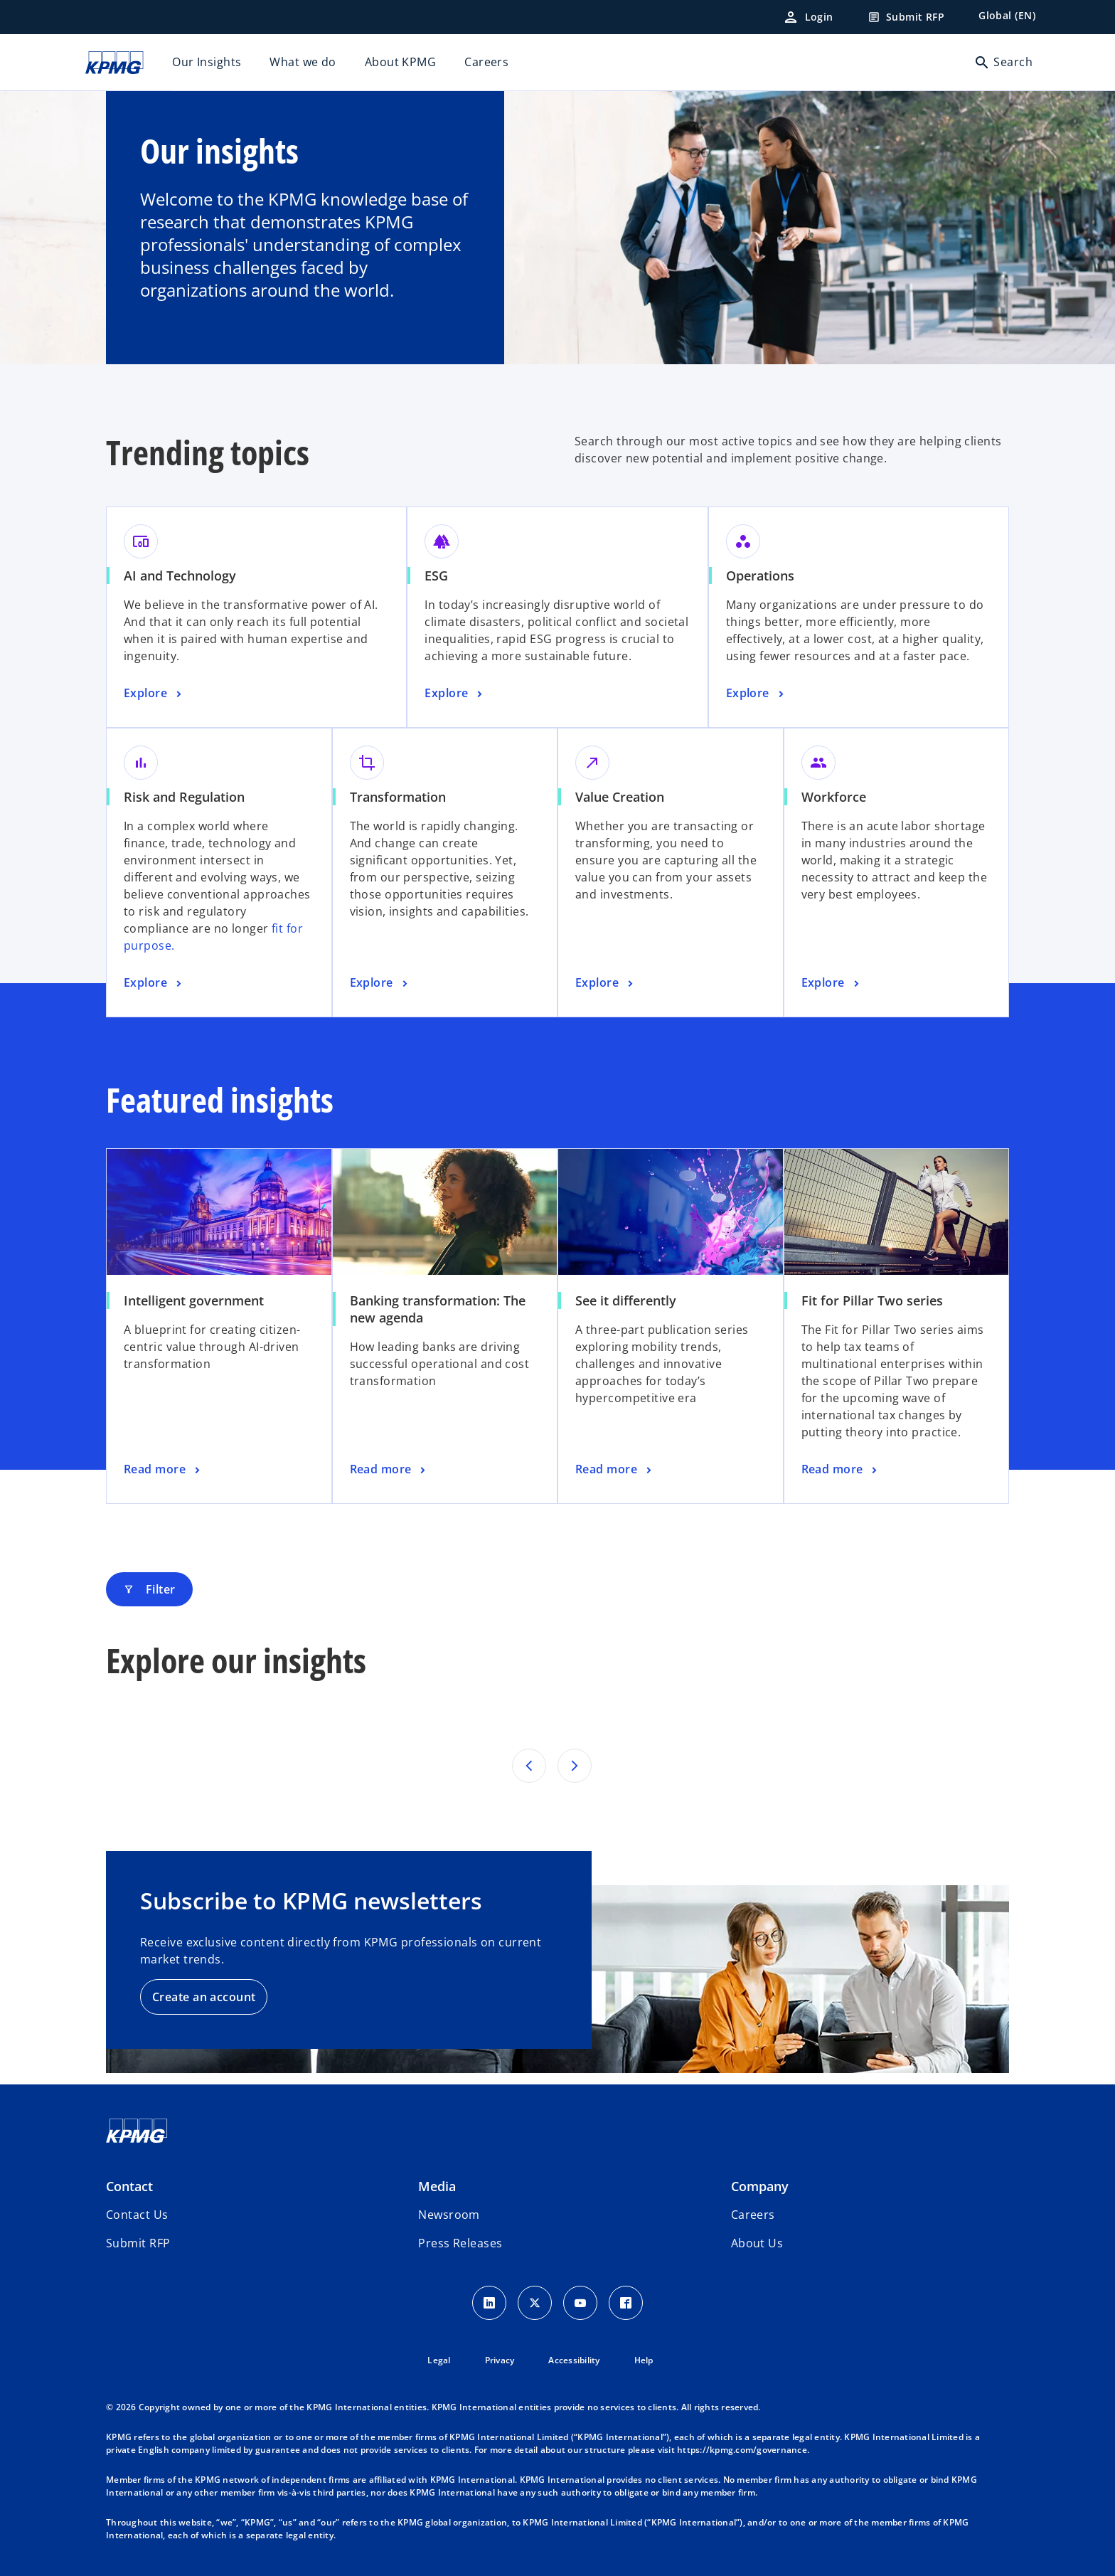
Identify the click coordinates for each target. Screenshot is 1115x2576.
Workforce (833, 796)
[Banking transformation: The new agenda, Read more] (389, 1470)
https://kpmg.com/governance (742, 2450)
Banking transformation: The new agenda (438, 1309)
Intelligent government (194, 1300)
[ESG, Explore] (455, 693)
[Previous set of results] (529, 1766)
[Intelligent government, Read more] (163, 1470)
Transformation (398, 796)
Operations (760, 575)
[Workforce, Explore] (832, 983)
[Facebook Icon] (626, 2303)
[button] (138, 2243)
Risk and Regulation (184, 796)
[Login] (807, 17)
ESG (436, 575)
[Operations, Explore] (756, 693)
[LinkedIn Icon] (489, 2303)
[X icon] (535, 2303)
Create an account (203, 1997)
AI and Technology (180, 575)
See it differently (625, 1300)
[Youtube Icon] (580, 2303)
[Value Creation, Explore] (605, 983)
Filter (149, 1589)
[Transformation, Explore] (380, 983)
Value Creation (619, 796)
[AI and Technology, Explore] (154, 693)
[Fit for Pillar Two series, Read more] (840, 1470)
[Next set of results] (575, 1766)
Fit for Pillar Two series (872, 1300)
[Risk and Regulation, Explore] (154, 983)
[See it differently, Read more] (614, 1470)
